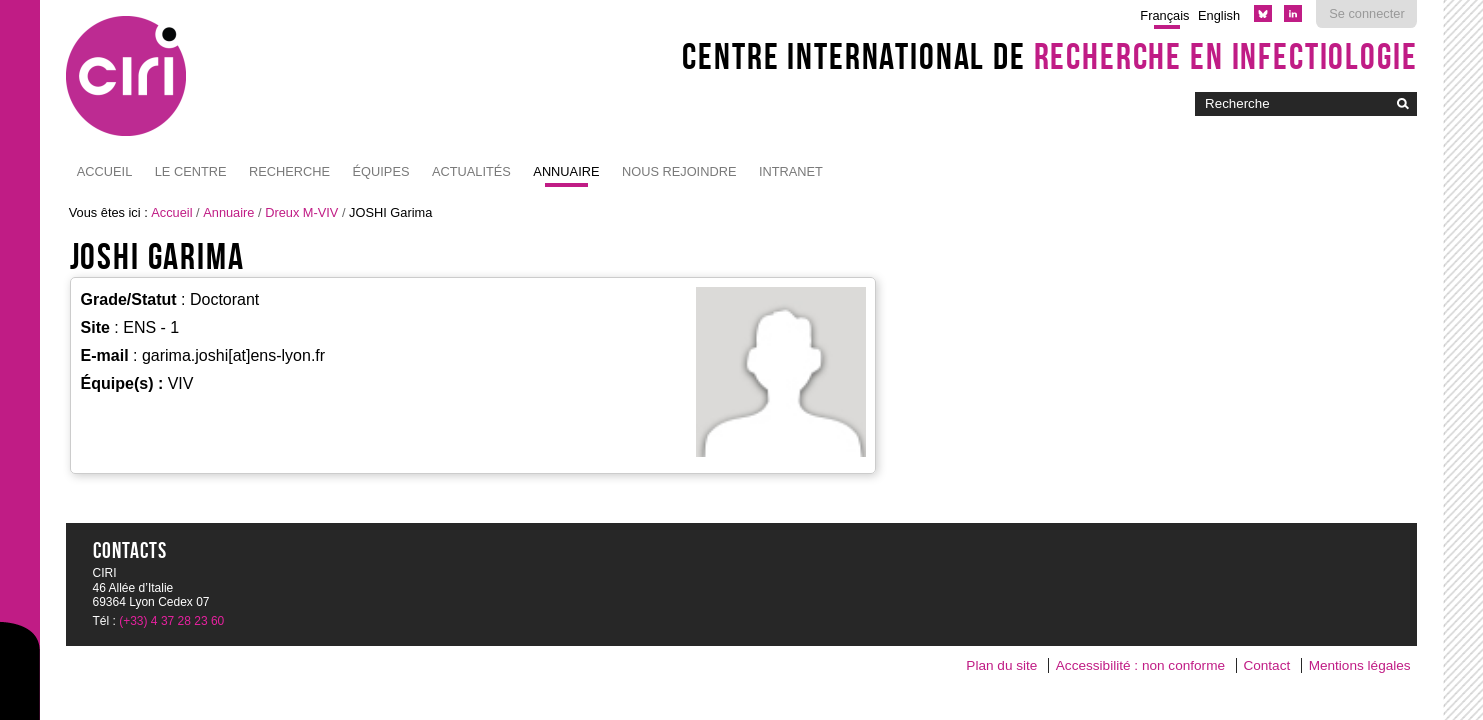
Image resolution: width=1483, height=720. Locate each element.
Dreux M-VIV (301, 212)
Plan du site (1001, 665)
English (1219, 15)
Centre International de (1049, 56)
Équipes (381, 171)
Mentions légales (1360, 665)
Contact (1266, 665)
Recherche (289, 171)
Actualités (471, 171)
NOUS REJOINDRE (679, 171)
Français (1164, 15)
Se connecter (1366, 13)
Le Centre (191, 171)
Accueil (104, 171)
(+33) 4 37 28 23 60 (171, 621)
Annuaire (566, 171)
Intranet (791, 171)
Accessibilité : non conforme (1140, 665)
